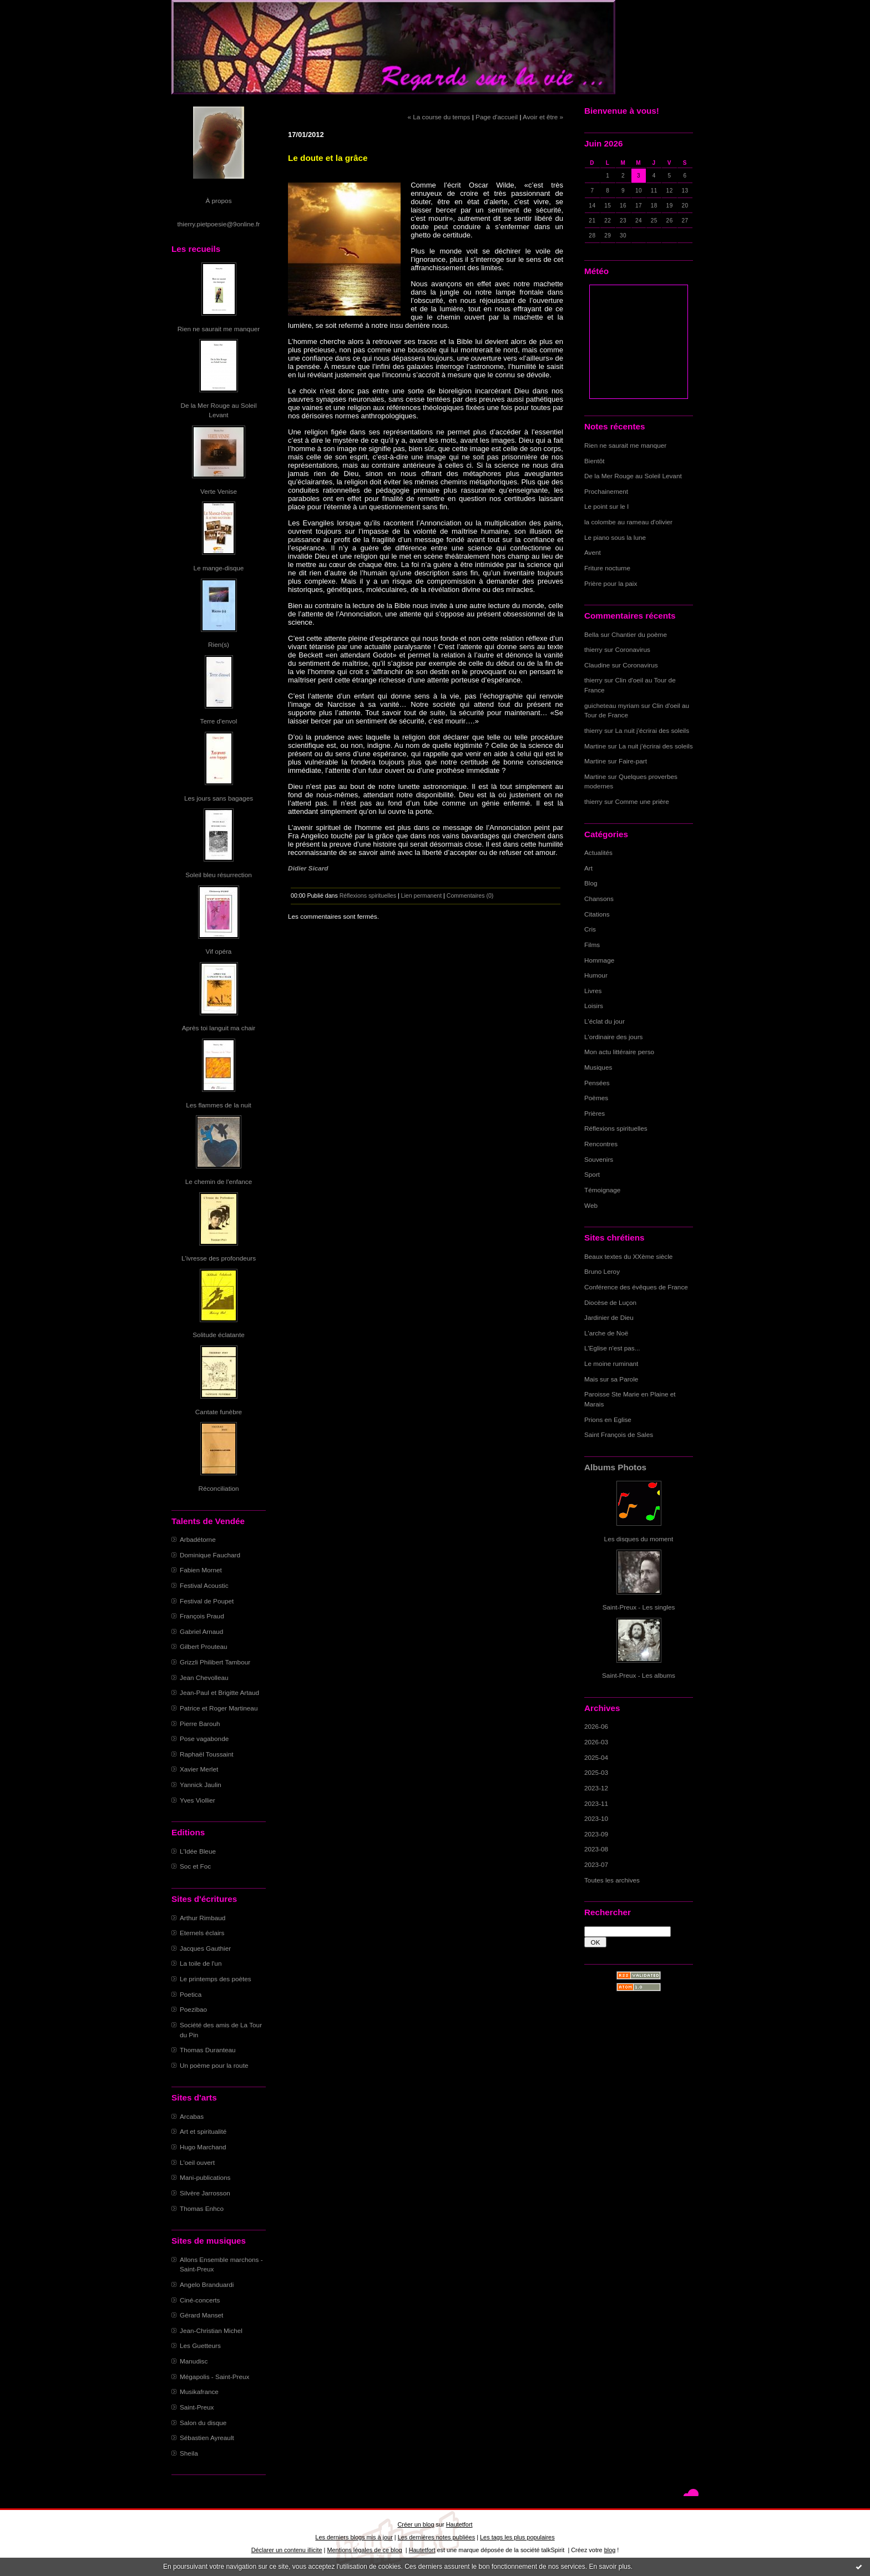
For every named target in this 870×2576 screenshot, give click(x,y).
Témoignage (602, 1189)
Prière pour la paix (610, 583)
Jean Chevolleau (204, 1677)
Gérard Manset (201, 2315)
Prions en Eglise (607, 1419)
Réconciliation (218, 1488)
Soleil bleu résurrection (218, 874)
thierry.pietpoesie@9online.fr (219, 223)
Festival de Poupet (207, 1601)
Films (592, 944)
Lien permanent (421, 895)
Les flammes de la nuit (218, 1105)
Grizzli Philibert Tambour (215, 1662)
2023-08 (596, 1849)
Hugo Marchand (203, 2146)
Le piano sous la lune (615, 537)
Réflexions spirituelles (616, 1128)
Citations (597, 914)
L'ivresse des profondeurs (218, 1258)
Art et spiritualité (203, 2131)
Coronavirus (632, 649)
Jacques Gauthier (205, 1948)
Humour (596, 975)
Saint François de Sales (618, 1434)
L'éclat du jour (604, 1021)
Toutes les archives (612, 1880)
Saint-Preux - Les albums (638, 1675)
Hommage (599, 960)
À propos (218, 200)
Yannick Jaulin (200, 1784)
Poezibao (193, 2009)
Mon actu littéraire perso (619, 1051)
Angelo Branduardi (207, 2284)
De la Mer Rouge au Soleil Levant (633, 475)
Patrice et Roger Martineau (218, 1708)
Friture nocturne (607, 567)
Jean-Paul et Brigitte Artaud (219, 1692)
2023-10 (596, 1818)
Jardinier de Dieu (609, 1317)
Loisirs (593, 1005)
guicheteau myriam (611, 705)
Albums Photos (615, 1467)
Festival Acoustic (204, 1585)
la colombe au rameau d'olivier (628, 521)
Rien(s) (218, 644)
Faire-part (633, 761)
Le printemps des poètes (215, 1978)
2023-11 (596, 1803)
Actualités (598, 852)
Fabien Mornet (201, 1569)
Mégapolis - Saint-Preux (214, 2376)
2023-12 (596, 1787)
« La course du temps (438, 116)
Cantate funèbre (218, 1411)
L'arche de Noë (606, 1333)
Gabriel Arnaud (201, 1631)
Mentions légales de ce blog (364, 2550)
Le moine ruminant (611, 1363)
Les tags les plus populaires (517, 2537)
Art (588, 868)
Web (591, 1205)
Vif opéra (219, 951)
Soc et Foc (195, 1866)
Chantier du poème (639, 634)
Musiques (598, 1067)
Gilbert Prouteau (203, 1646)
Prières (594, 1113)
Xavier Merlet (199, 1769)
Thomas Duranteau (208, 2049)
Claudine (597, 665)
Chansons (599, 898)
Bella (591, 634)
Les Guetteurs (200, 2345)
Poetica (190, 1994)
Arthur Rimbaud (202, 1917)
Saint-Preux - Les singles (639, 1607)
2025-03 (596, 1772)
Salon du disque (203, 2422)
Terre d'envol (218, 721)
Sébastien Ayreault (207, 2437)
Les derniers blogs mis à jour (353, 2537)
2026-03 (596, 1741)
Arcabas (192, 2116)
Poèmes (596, 1097)
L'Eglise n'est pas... (612, 1348)
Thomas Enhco (202, 2208)
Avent (592, 552)
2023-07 (596, 1864)
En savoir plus (609, 2566)
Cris (590, 929)
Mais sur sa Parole (611, 1379)
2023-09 (596, 1834)
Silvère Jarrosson (205, 2193)
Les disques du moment (639, 1538)
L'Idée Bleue (198, 1851)
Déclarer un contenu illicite (286, 2550)
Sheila (189, 2453)
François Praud (202, 1616)
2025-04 (596, 1757)
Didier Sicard (308, 868)
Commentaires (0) (470, 895)
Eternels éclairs (202, 1932)
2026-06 (596, 1726)
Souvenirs (598, 1159)
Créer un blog (415, 2524)
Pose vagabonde (204, 1738)
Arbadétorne (198, 1539)
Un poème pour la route (214, 2065)
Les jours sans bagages (218, 798)
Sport (592, 1174)
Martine (595, 746)
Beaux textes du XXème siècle (628, 1256)
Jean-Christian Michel (211, 2330)
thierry (593, 649)
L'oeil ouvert (197, 2162)
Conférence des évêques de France (636, 1286)
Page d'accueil (497, 116)
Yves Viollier (197, 1800)
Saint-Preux (197, 2407)
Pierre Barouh (200, 1723)
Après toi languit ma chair (219, 1027)
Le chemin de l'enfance (218, 1181)
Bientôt (594, 460)
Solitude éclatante (218, 1334)
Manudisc (194, 2361)
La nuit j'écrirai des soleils (652, 730)
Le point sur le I (606, 506)
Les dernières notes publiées (436, 2537)
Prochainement (606, 491)
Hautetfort (459, 2524)
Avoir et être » (543, 116)
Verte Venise (218, 491)
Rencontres (601, 1143)
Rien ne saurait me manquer (219, 328)
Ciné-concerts (200, 2300)
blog (610, 2550)
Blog (591, 883)
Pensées (597, 1082)
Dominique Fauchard (210, 1554)
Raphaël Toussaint (206, 1754)
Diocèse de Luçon (610, 1302)
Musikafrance (199, 2391)
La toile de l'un (200, 1963)
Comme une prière (642, 801)
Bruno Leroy (602, 1271)
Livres (592, 990)
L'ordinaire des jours (613, 1036)
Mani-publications (205, 2177)
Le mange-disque (219, 567)
